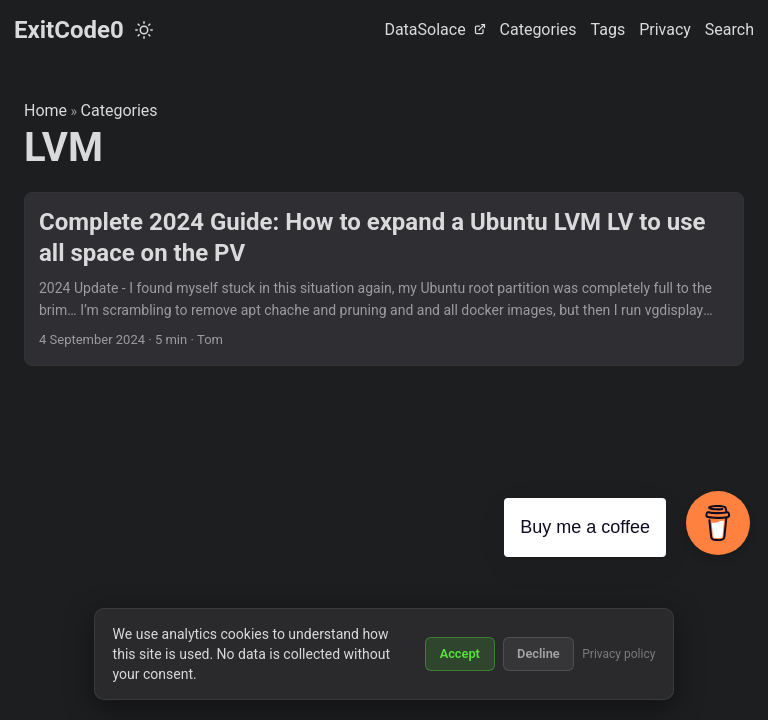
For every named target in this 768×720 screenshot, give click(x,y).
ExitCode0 (69, 30)
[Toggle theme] (144, 30)
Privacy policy (618, 654)
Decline (538, 653)
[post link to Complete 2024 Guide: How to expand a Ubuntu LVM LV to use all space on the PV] (384, 279)
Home (45, 110)
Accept (460, 653)
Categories (119, 110)
